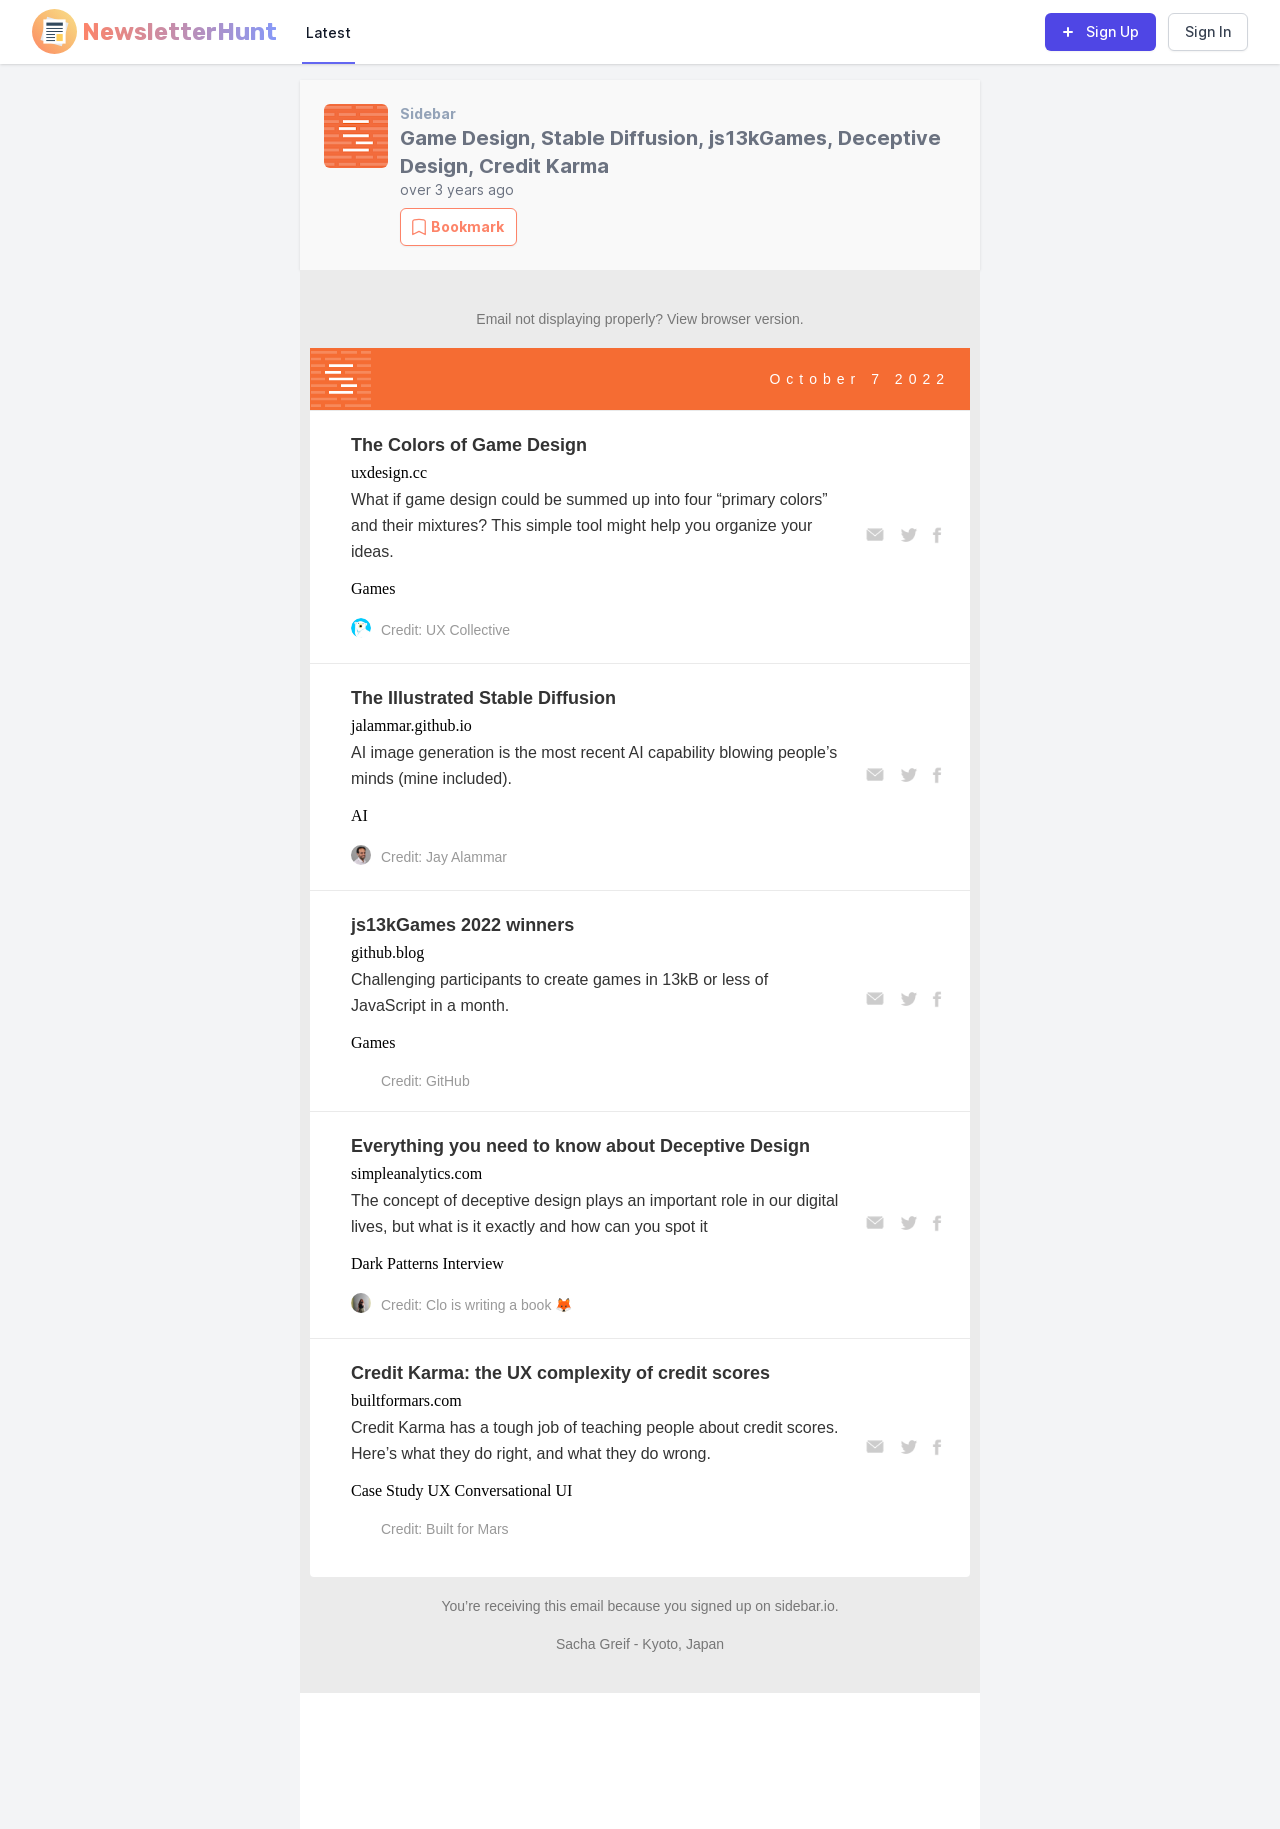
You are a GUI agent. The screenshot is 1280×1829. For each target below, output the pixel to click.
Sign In (1208, 31)
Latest (328, 32)
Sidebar (428, 113)
